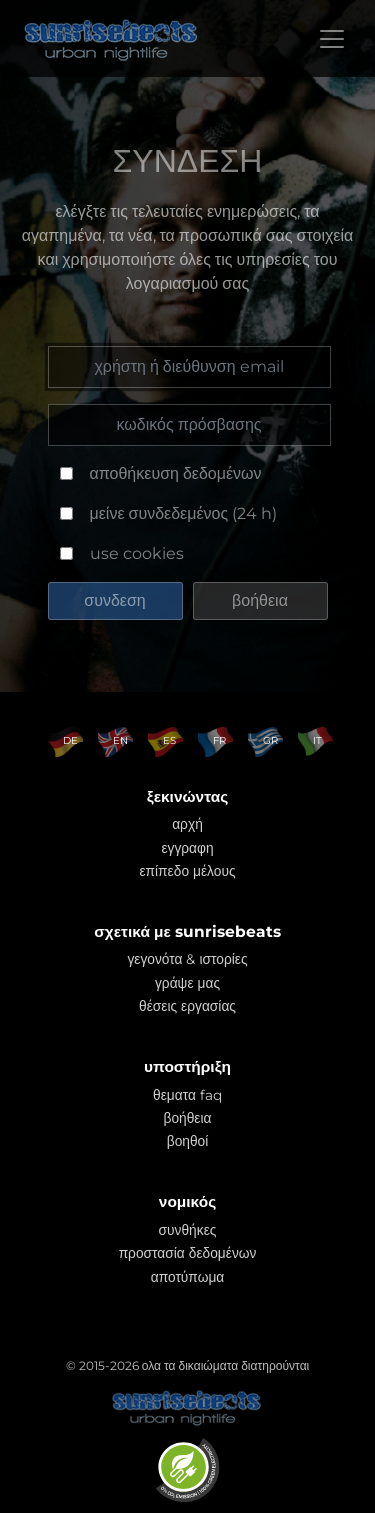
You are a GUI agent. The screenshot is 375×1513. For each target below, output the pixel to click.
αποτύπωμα (188, 1277)
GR (270, 740)
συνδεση (114, 600)
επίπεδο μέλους (187, 871)
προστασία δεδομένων (188, 1253)
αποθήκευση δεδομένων (176, 473)
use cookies (137, 553)
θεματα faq (187, 1095)
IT (317, 740)
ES (169, 740)
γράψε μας (187, 983)
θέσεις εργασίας (187, 1006)
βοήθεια (260, 600)
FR (219, 740)
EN (120, 740)
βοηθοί (188, 1141)
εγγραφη (187, 848)
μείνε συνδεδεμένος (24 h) (184, 513)
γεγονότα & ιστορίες (187, 959)
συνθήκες (188, 1230)
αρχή (187, 824)
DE (70, 740)
